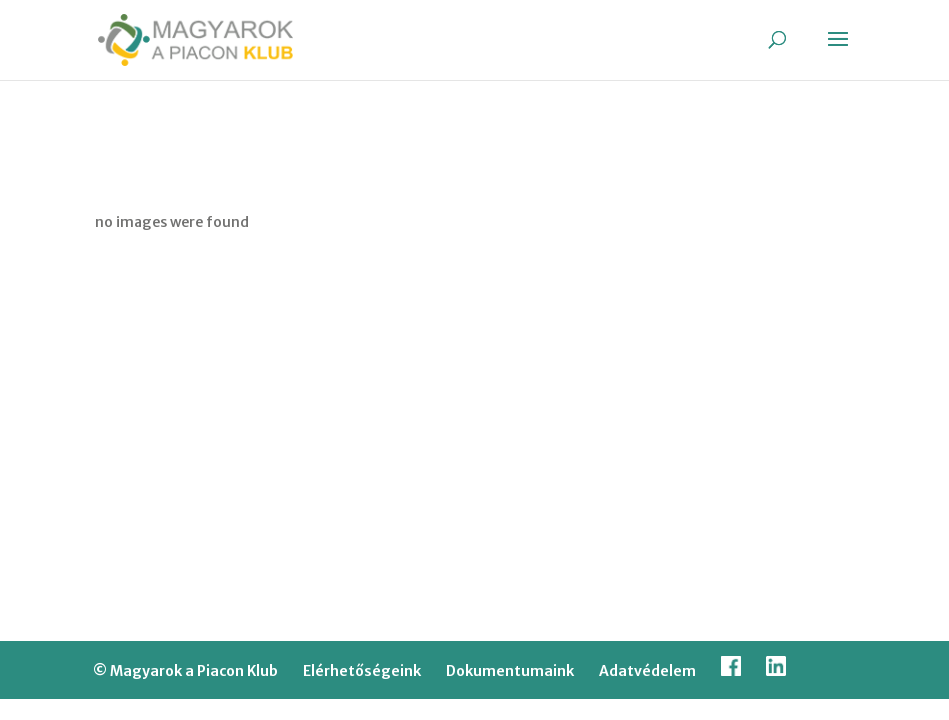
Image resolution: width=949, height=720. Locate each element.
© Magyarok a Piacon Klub (185, 671)
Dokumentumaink (510, 671)
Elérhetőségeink (362, 671)
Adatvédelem (647, 671)
